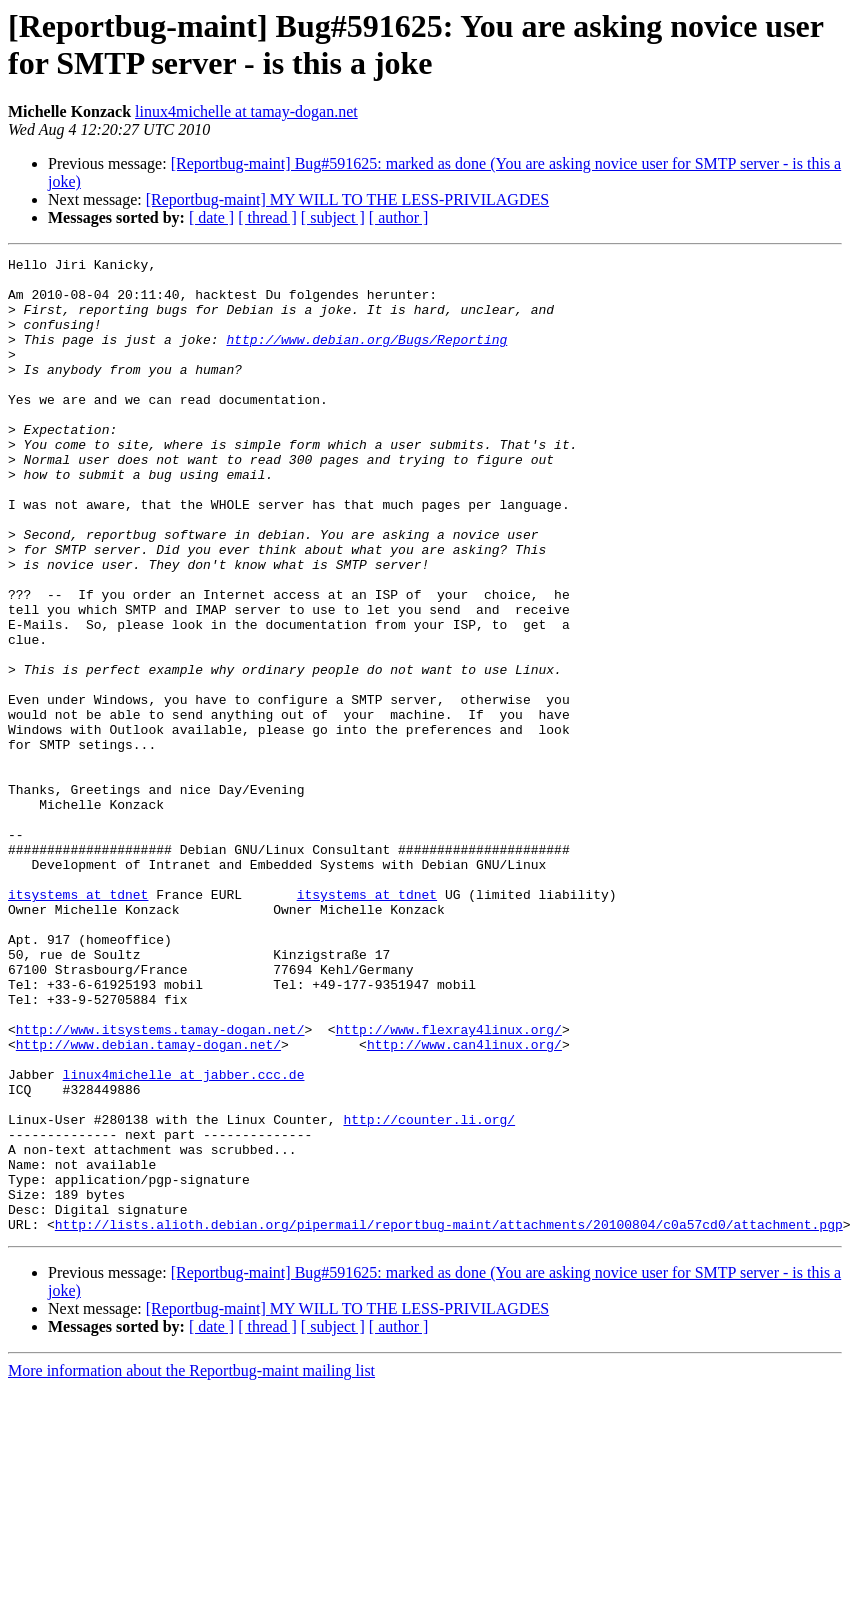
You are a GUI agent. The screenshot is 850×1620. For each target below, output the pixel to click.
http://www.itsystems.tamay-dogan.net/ (160, 1185)
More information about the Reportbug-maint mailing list (191, 1565)
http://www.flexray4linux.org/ (449, 1185)
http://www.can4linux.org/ (464, 1203)
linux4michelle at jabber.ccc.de (184, 1239)
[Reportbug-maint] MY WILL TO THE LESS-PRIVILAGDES (347, 199)
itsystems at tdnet (78, 1023)
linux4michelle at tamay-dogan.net (246, 111)
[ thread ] (267, 217)
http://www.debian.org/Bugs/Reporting (366, 357)
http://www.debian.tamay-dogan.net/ (148, 1203)
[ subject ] (333, 217)
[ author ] (399, 217)
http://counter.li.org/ (429, 1293)
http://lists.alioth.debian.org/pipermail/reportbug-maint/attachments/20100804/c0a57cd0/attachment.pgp (449, 1419)
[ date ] (211, 217)
